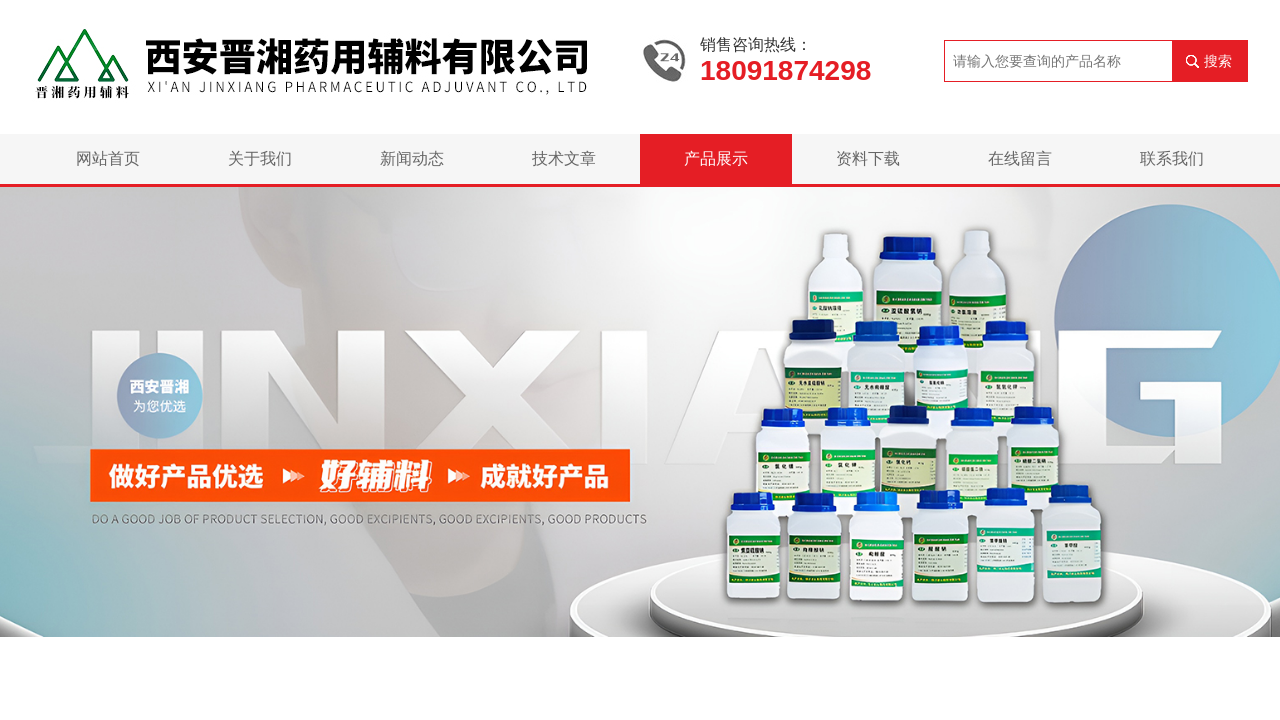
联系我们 (1172, 158)
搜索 (1218, 61)
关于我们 (260, 158)
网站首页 (108, 158)
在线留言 (1020, 158)
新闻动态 (412, 158)
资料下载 (868, 158)
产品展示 (716, 158)
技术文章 (564, 158)
